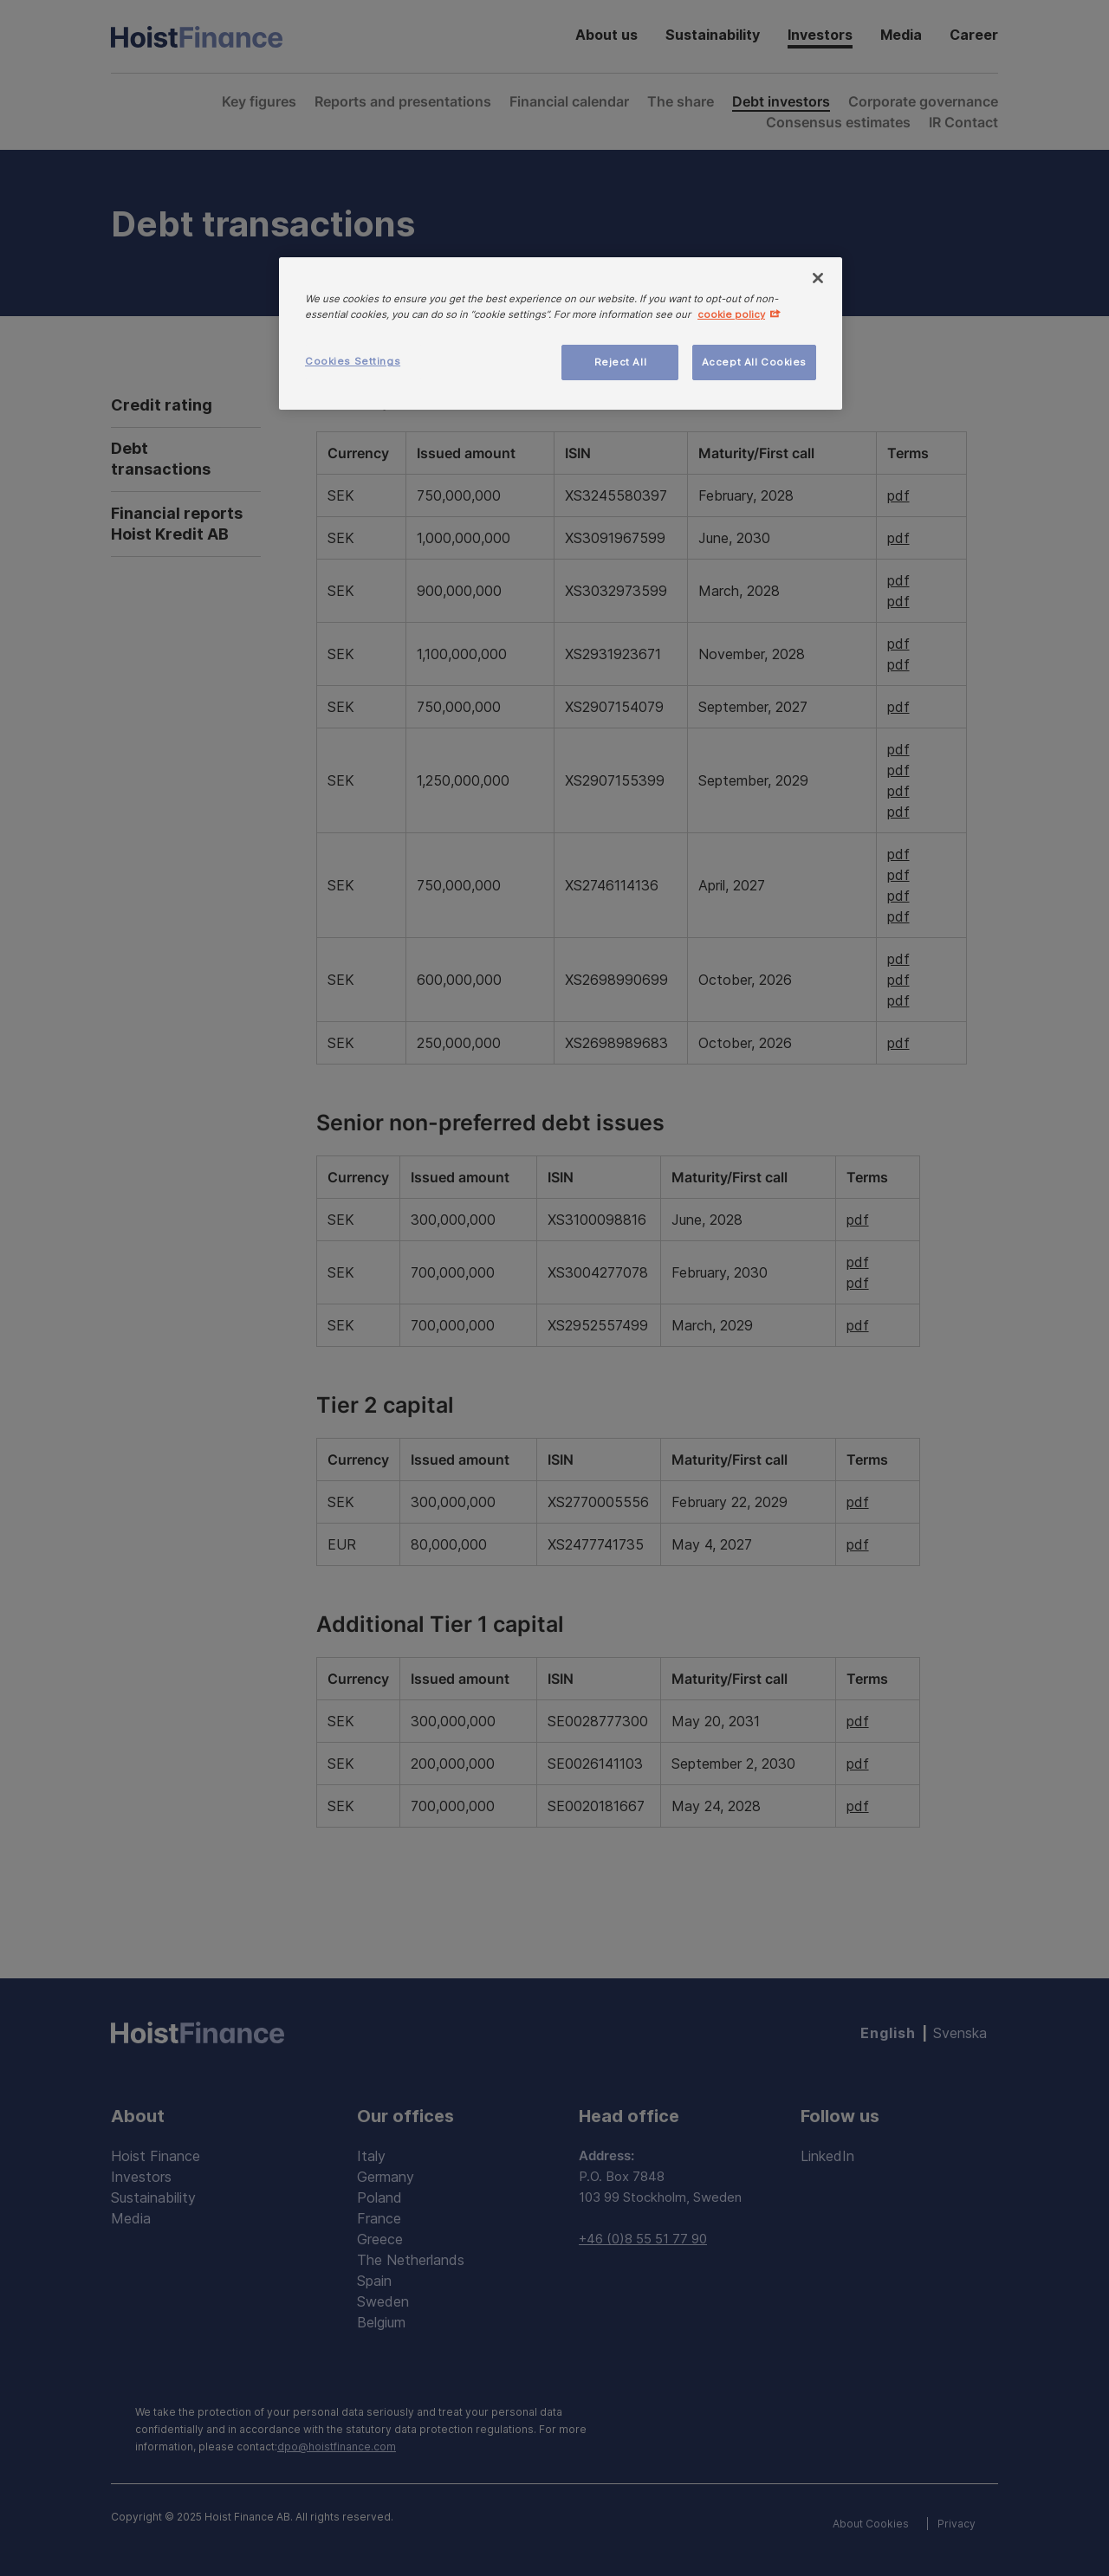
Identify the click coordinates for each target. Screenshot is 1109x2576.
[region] (560, 333)
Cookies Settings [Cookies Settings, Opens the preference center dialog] (352, 361)
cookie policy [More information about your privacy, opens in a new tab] (731, 314)
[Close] (818, 278)
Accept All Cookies (754, 362)
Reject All (620, 362)
